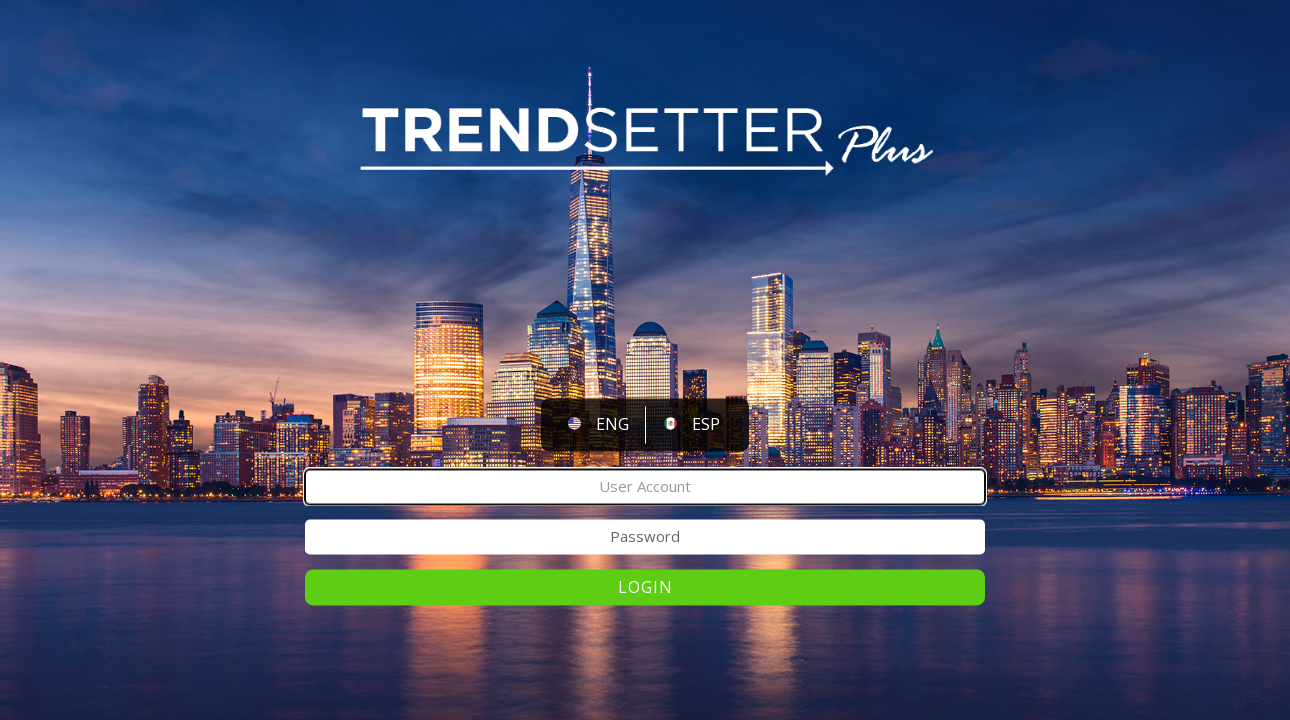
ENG (612, 425)
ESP (706, 425)
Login (645, 587)
